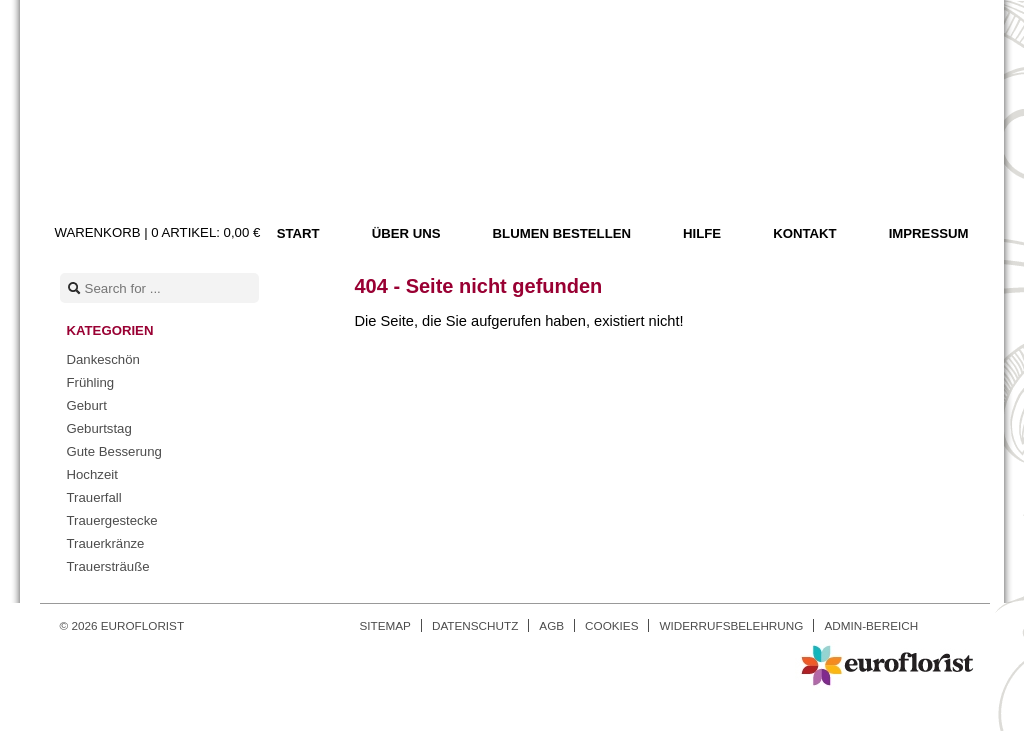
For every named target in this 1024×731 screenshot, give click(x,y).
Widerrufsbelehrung (731, 625)
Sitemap (385, 625)
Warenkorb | (158, 232)
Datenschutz (475, 625)
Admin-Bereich (871, 625)
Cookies (611, 625)
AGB (551, 625)
